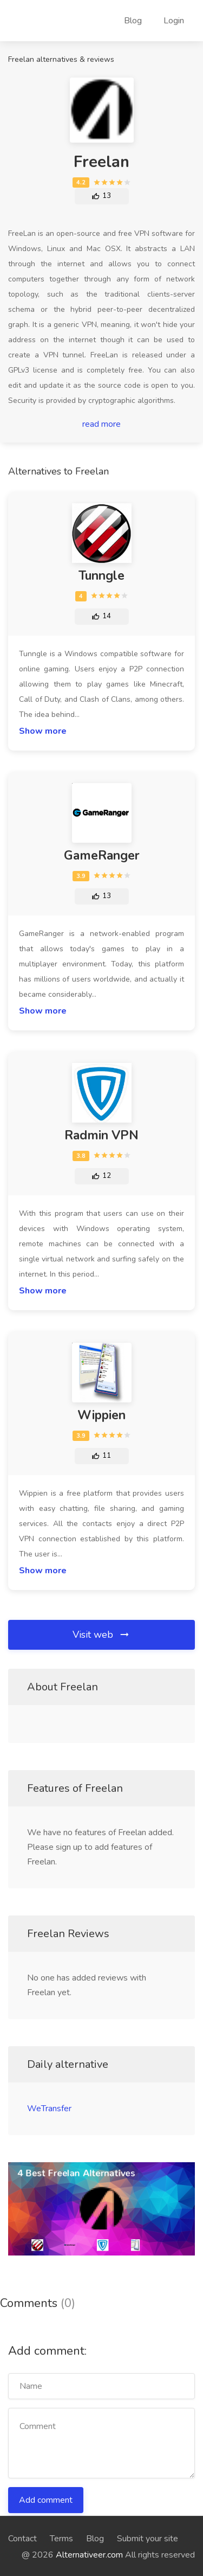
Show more (43, 731)
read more (101, 424)
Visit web (101, 1634)
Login (173, 21)
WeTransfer (49, 2108)
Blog (133, 21)
